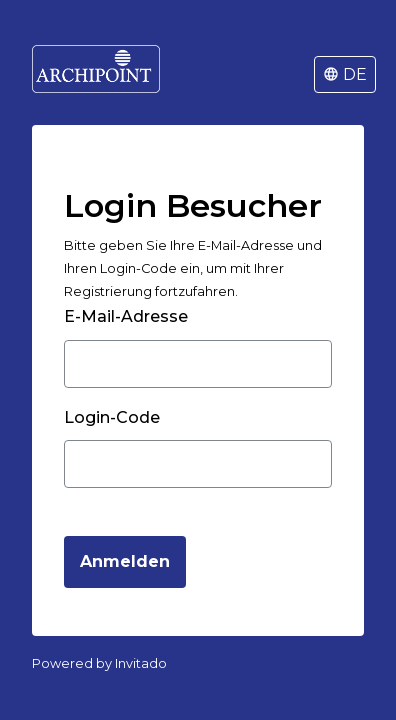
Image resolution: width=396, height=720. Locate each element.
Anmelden (125, 561)
